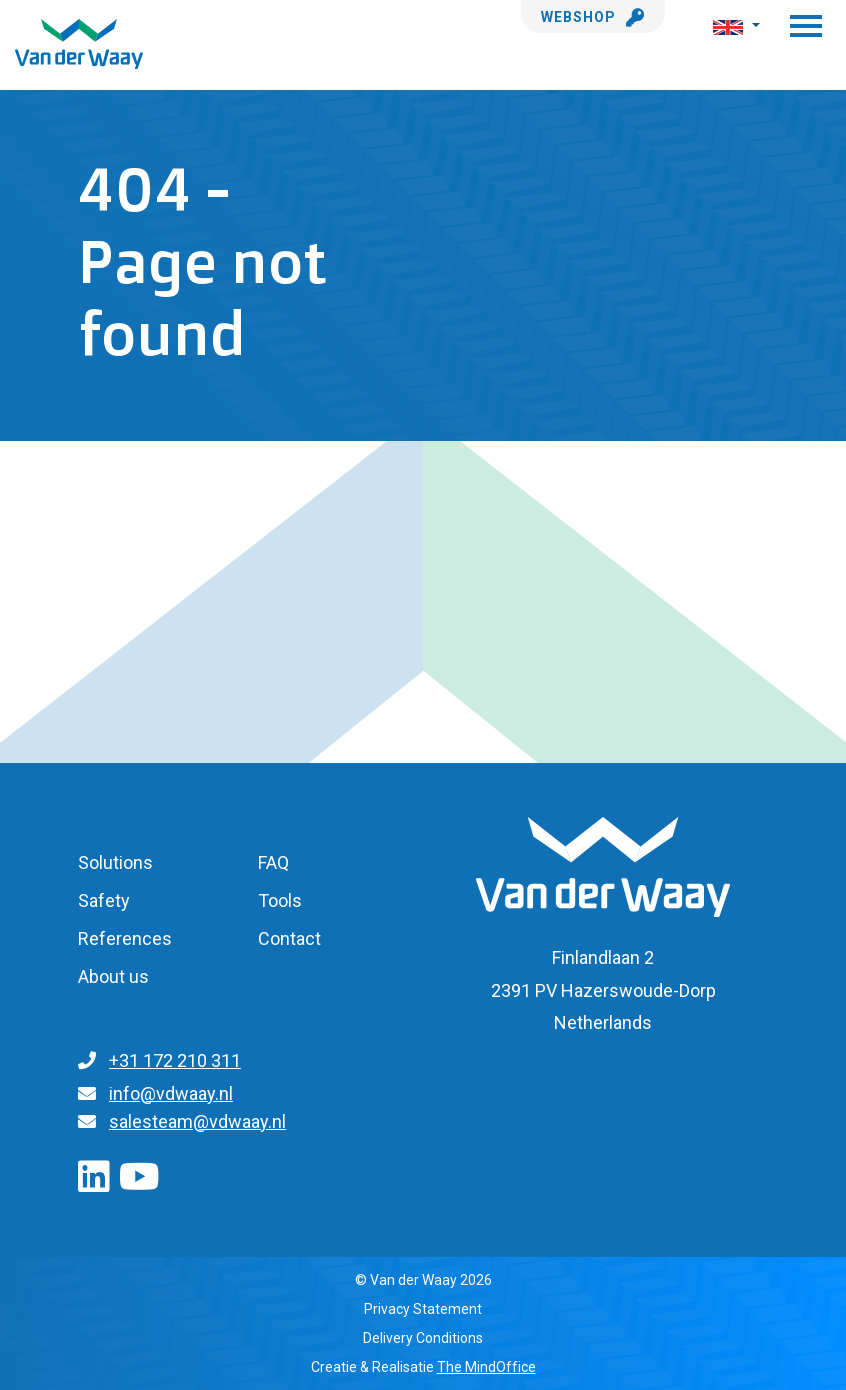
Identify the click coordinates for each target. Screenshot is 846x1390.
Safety (104, 900)
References (125, 938)
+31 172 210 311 (175, 1060)
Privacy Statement (423, 1309)
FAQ (273, 862)
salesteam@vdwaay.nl (197, 1121)
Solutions (115, 862)
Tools (280, 900)
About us (113, 976)
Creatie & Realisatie (423, 1367)
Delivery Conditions (423, 1338)
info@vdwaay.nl (171, 1093)
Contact (289, 938)
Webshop (593, 17)
